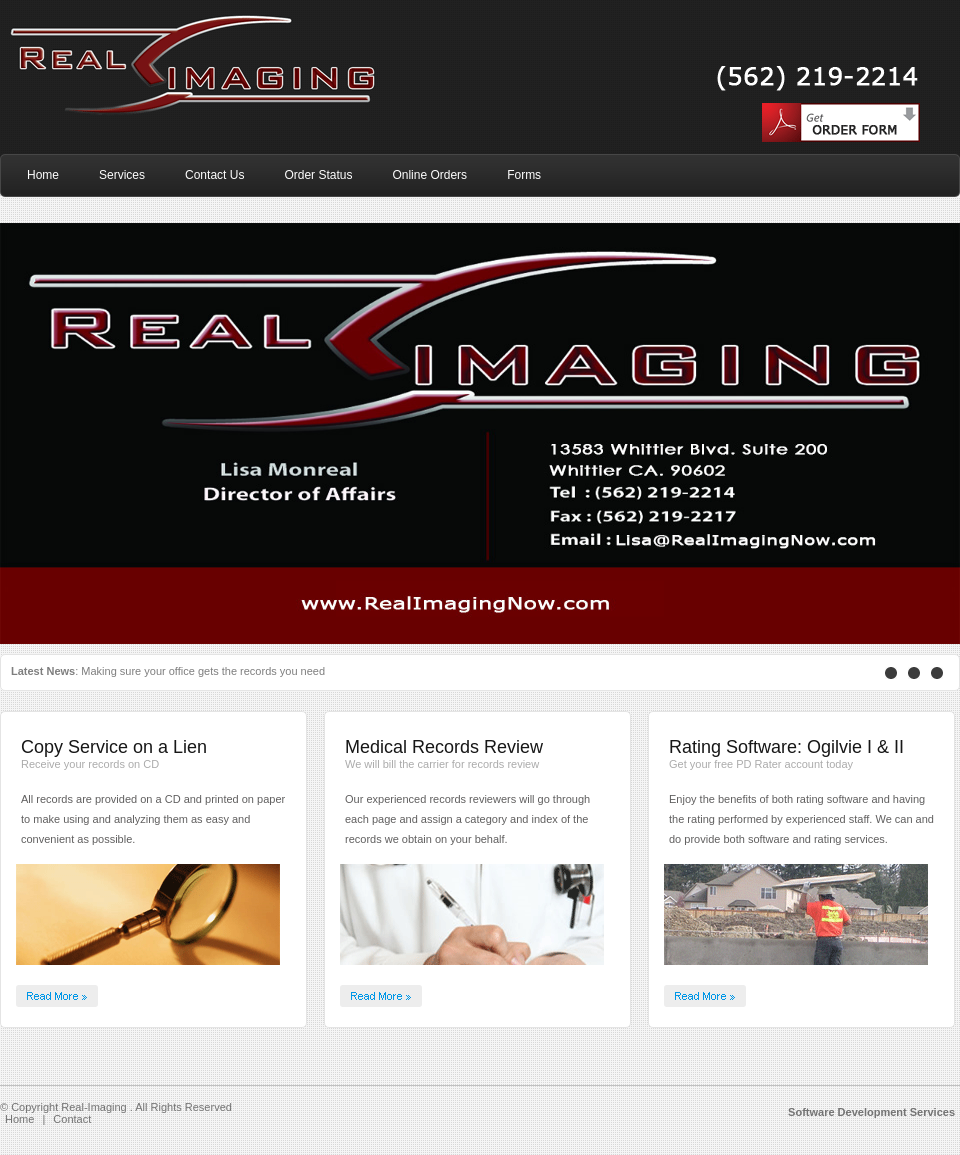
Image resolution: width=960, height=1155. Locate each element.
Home (19, 1119)
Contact (72, 1119)
